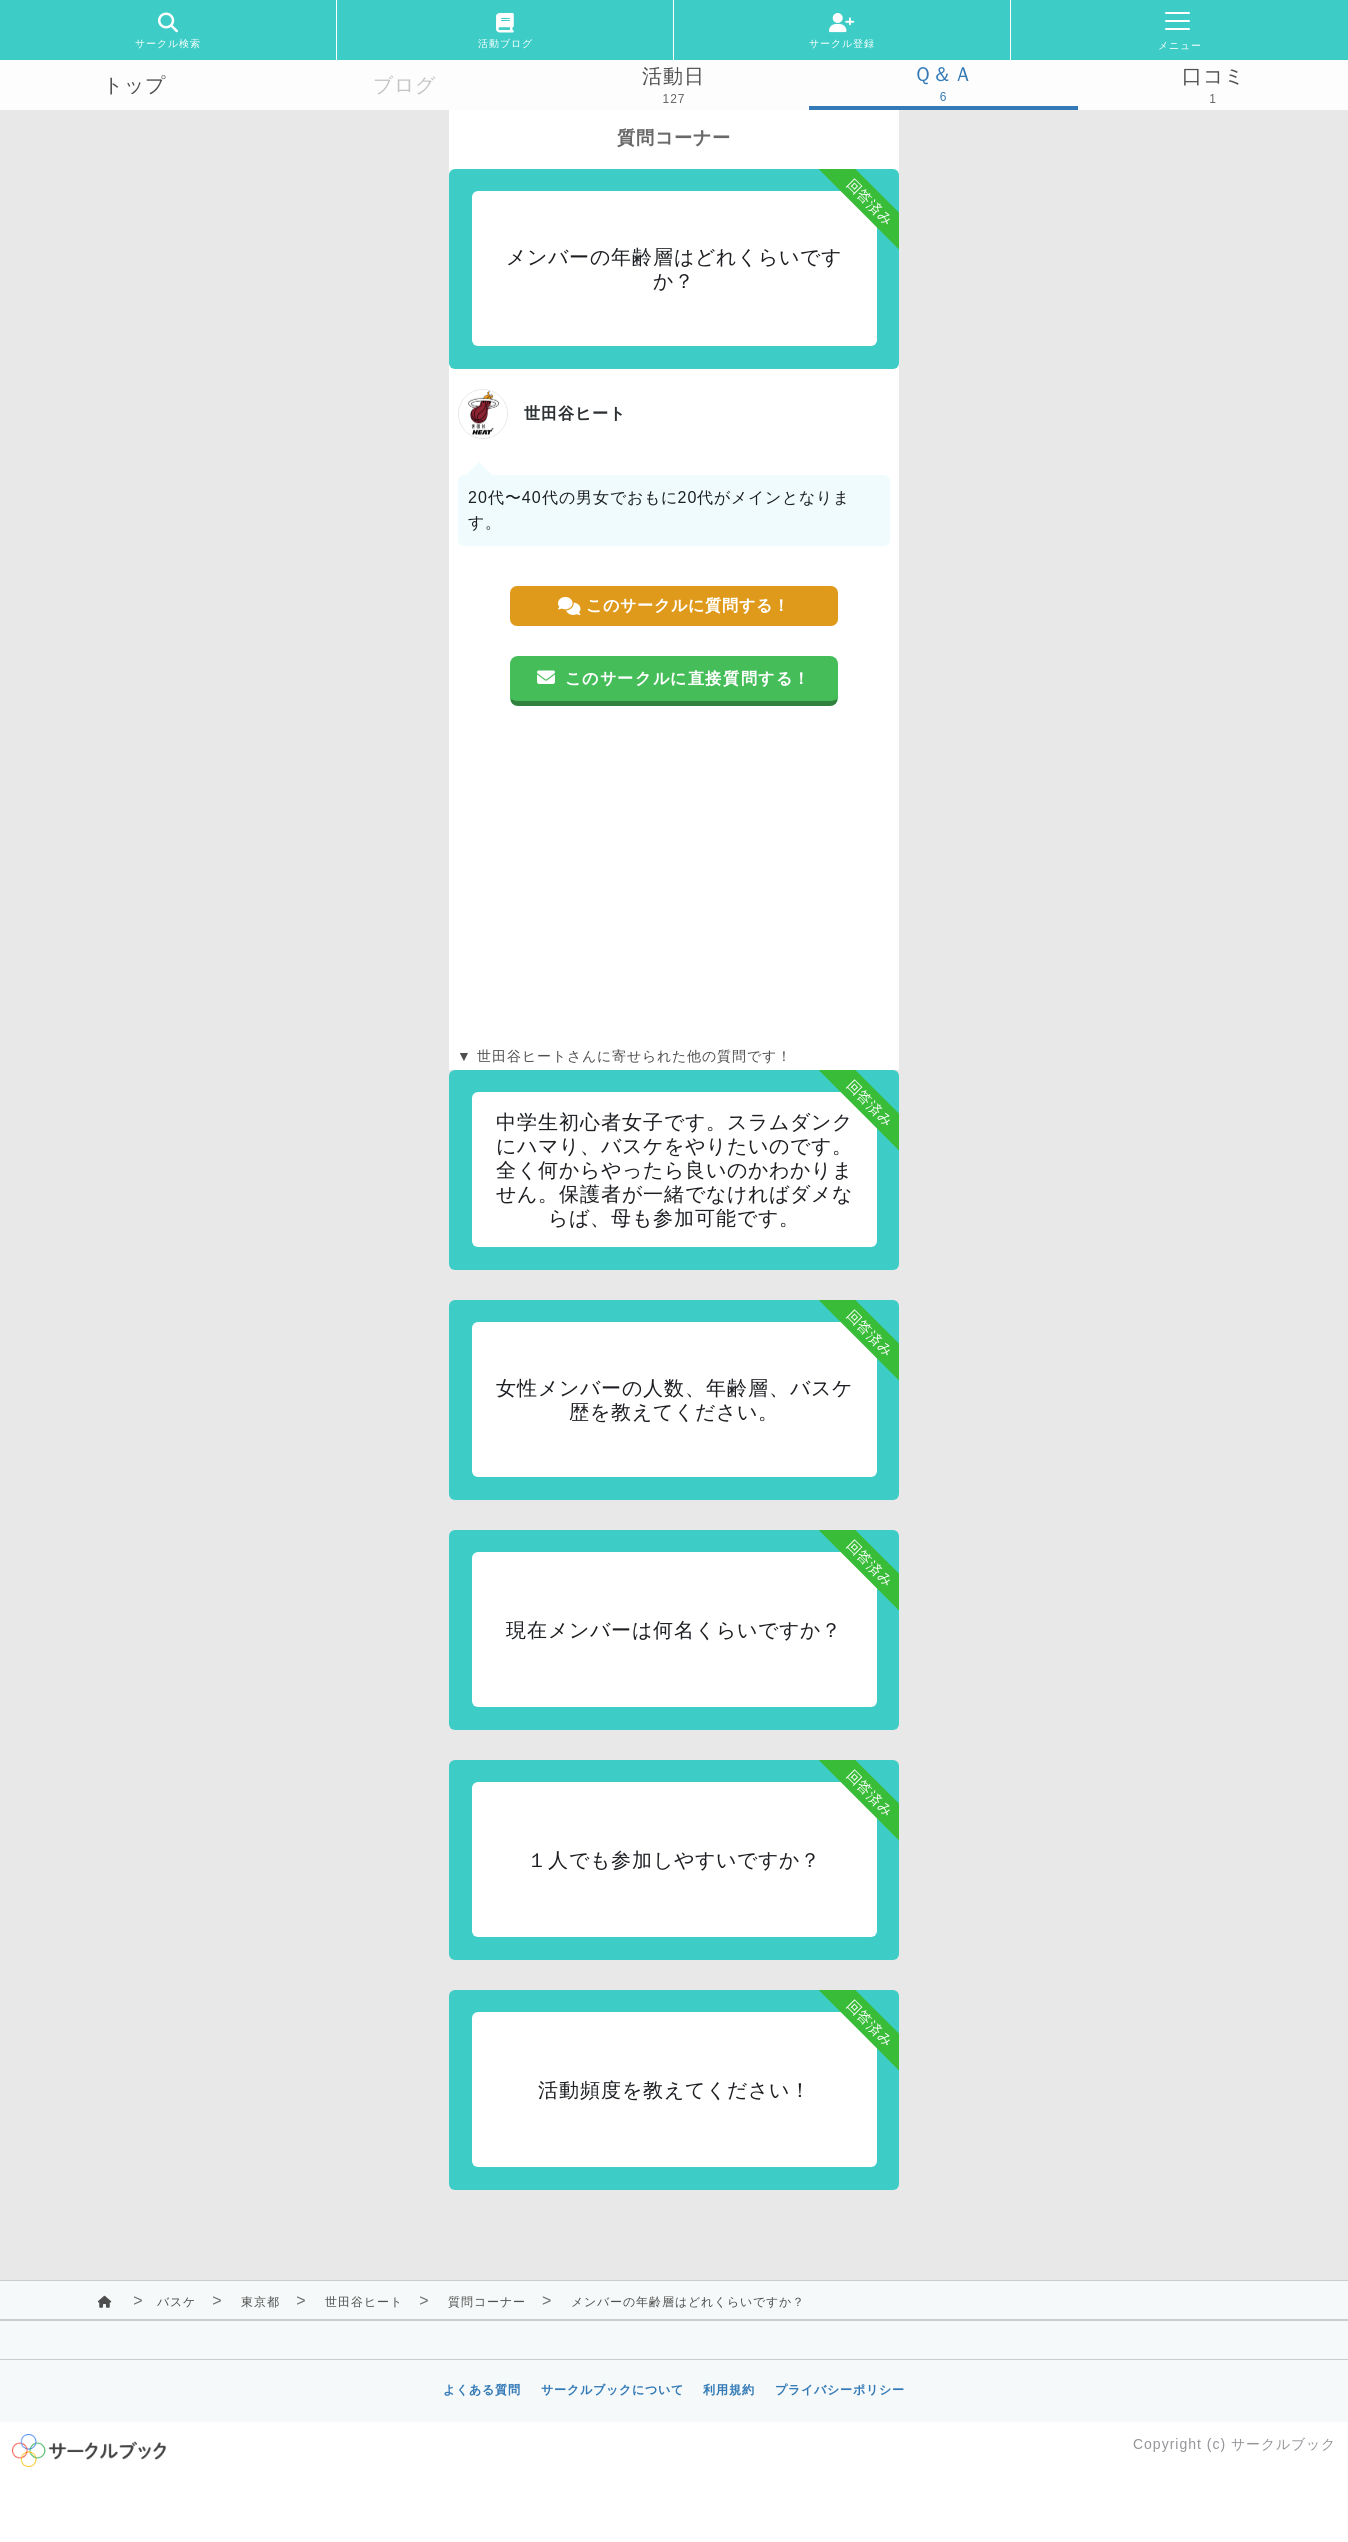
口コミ (1213, 76)
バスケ (176, 2302)
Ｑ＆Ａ (943, 74)
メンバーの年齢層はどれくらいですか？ (688, 2302)
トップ (134, 85)
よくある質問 (482, 2390)
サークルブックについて (612, 2390)
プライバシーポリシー (840, 2390)
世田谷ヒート (364, 2302)
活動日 (673, 76)
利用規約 (729, 2390)
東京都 (260, 2302)
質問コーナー (487, 2302)
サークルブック (1283, 2444)
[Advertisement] (674, 876)
